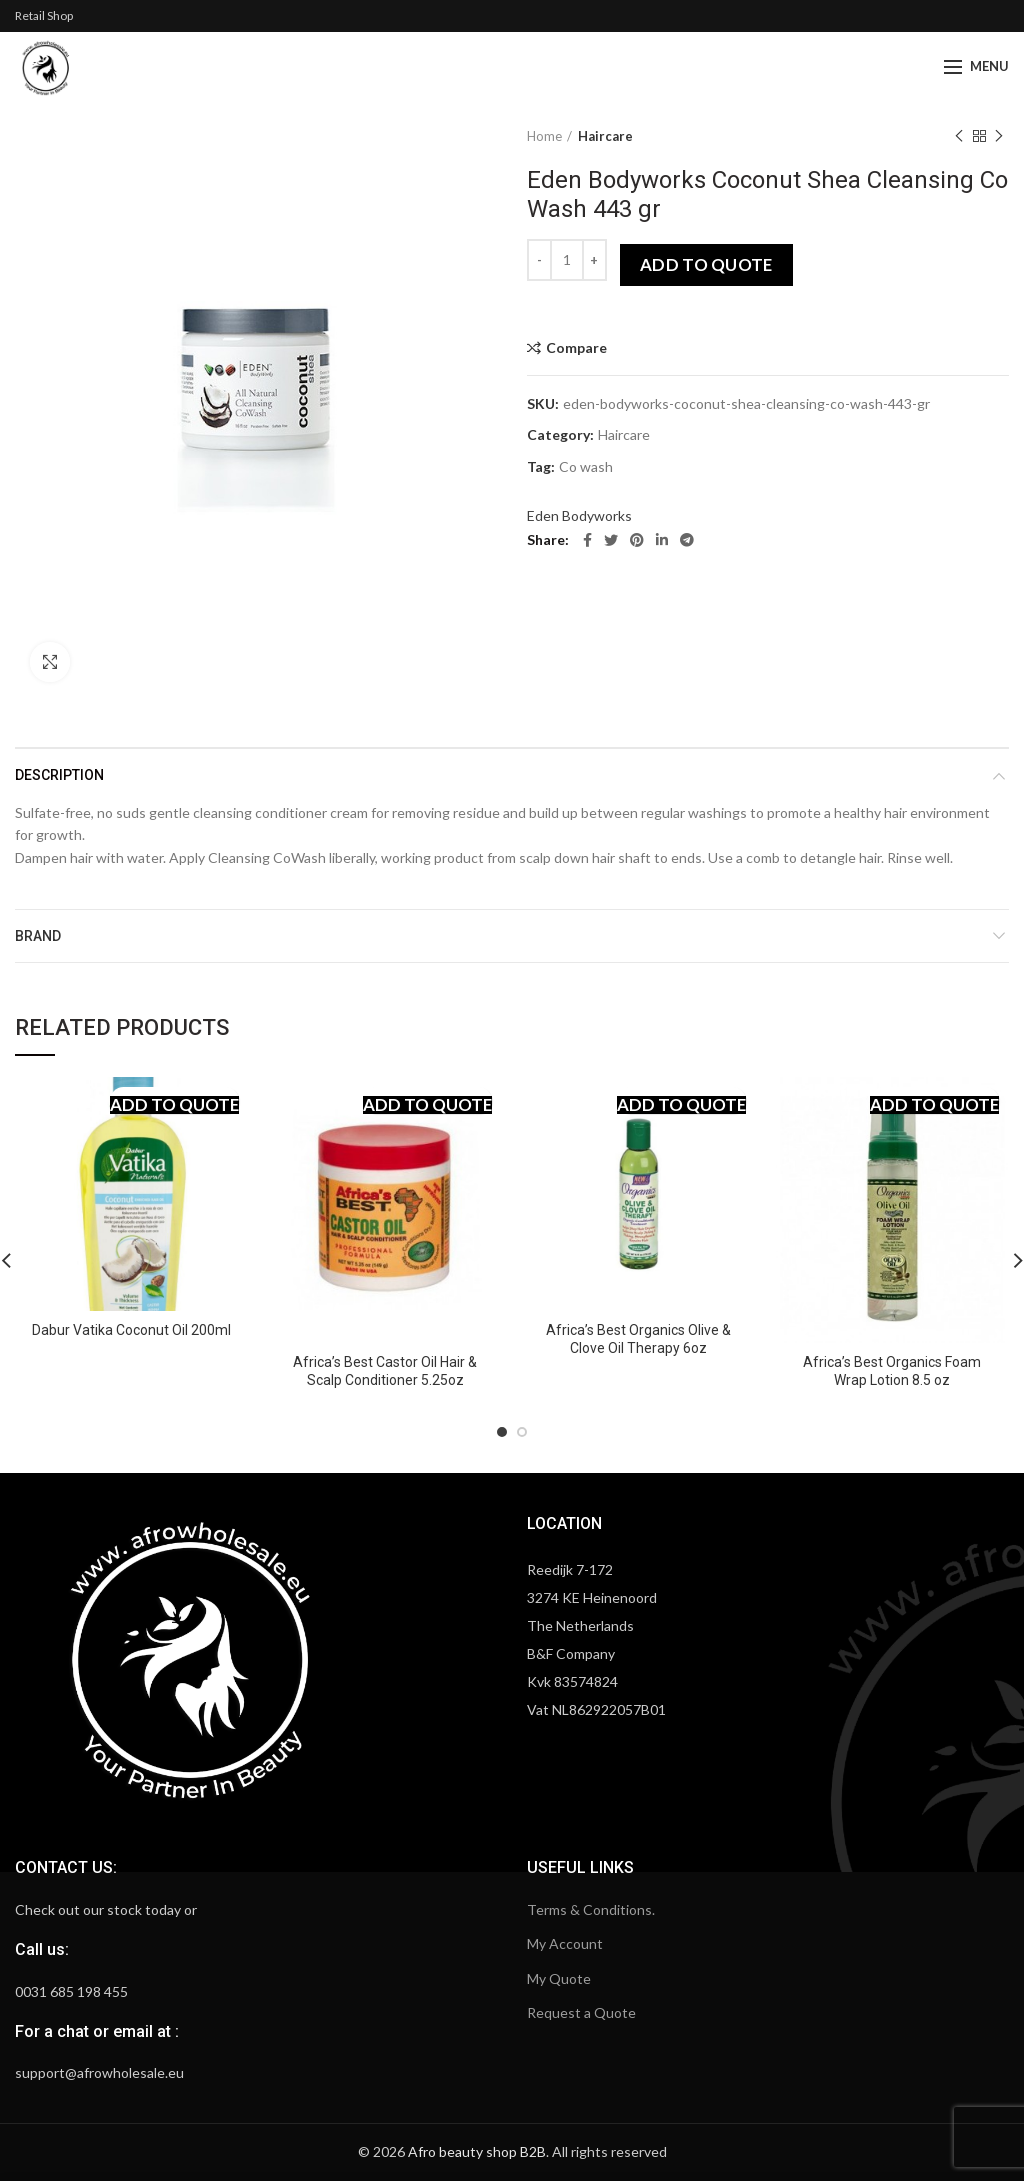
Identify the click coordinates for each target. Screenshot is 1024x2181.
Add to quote (706, 264)
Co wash (586, 467)
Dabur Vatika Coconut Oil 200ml (131, 1330)
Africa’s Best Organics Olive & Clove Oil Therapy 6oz (638, 1339)
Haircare (605, 136)
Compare (576, 348)
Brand (38, 936)
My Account (565, 1943)
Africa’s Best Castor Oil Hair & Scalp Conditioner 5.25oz (385, 1371)
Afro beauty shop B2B (477, 2151)
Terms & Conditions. (591, 1909)
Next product (999, 136)
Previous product (959, 136)
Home (544, 136)
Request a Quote (581, 2012)
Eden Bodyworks (579, 515)
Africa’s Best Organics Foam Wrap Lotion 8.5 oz (892, 1371)
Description (59, 775)
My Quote (559, 1978)
